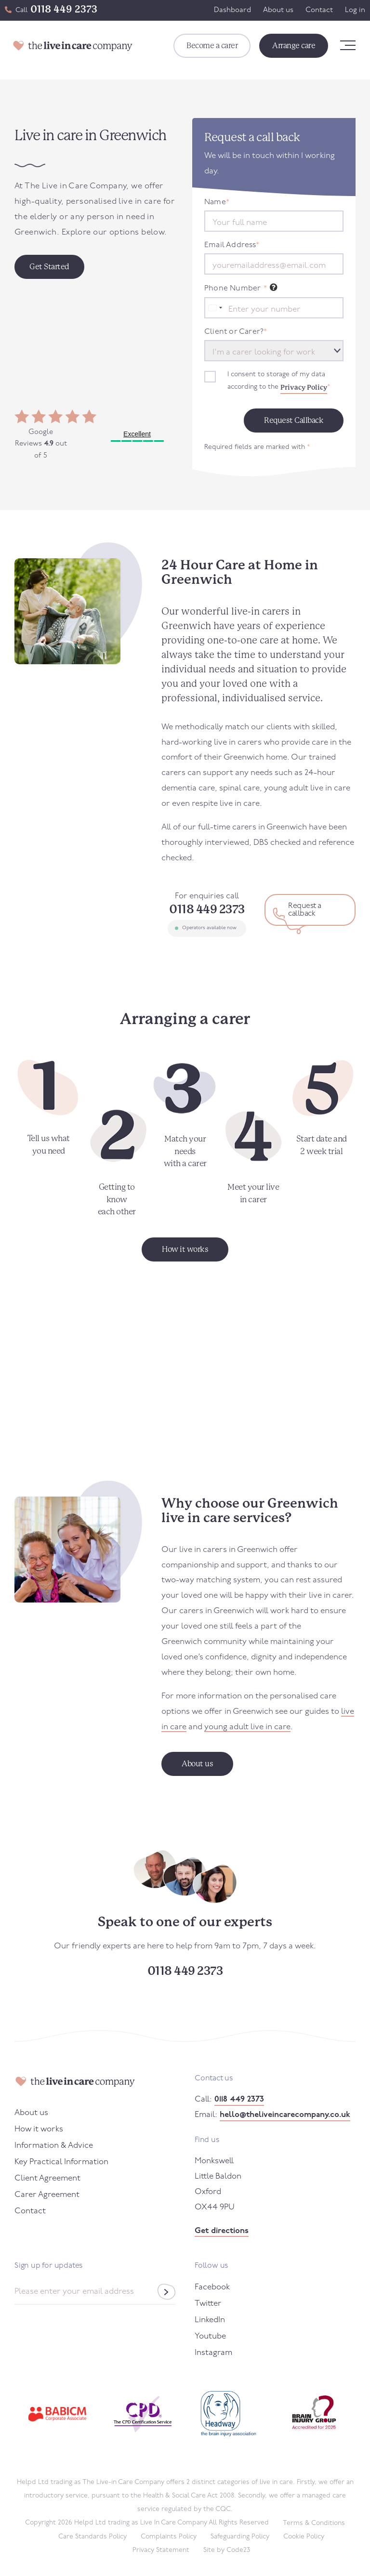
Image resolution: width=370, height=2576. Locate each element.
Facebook (212, 2287)
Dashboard (232, 10)
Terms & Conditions (314, 2523)
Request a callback (304, 910)
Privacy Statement (160, 2550)
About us (278, 10)
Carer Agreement (46, 2195)
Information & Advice (53, 2146)
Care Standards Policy (92, 2536)
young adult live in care (247, 1727)
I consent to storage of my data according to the (278, 382)
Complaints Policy (169, 2536)
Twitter (208, 2304)
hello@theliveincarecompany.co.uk (285, 2115)
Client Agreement (47, 2178)
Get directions (222, 2231)
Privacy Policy (303, 387)
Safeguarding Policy (240, 2536)
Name (216, 202)
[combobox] (215, 308)
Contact (319, 10)
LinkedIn (210, 2320)
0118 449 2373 (63, 9)
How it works (38, 2129)
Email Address (231, 245)
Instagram (213, 2353)
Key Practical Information (61, 2162)
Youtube (210, 2336)
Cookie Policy (303, 2536)
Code (238, 2550)
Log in (355, 10)
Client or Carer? (235, 332)
